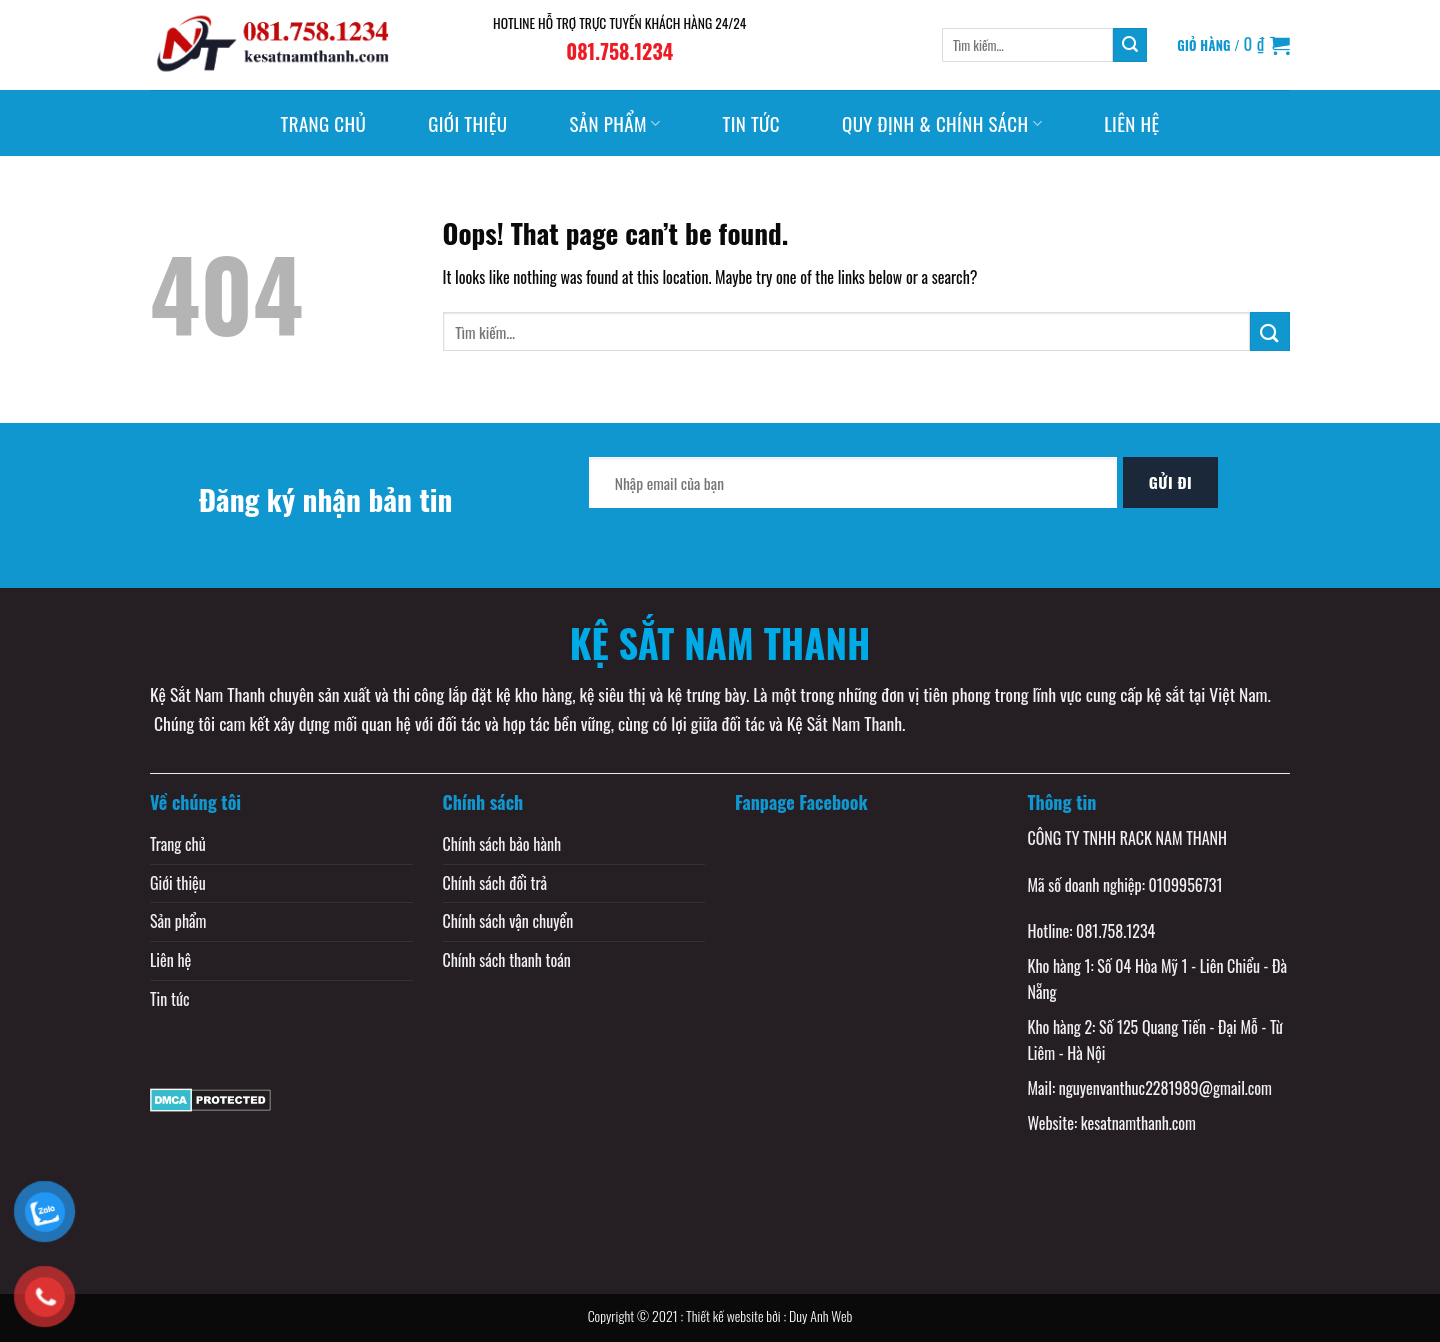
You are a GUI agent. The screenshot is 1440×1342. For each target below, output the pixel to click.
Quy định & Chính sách (942, 123)
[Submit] (1130, 45)
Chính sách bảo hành (502, 844)
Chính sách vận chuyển (508, 921)
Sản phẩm (614, 123)
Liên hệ (1131, 123)
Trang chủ (323, 123)
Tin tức (751, 123)
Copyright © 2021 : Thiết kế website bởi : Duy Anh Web (720, 1315)
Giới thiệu (467, 123)
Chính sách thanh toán (507, 960)
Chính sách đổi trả (495, 883)
